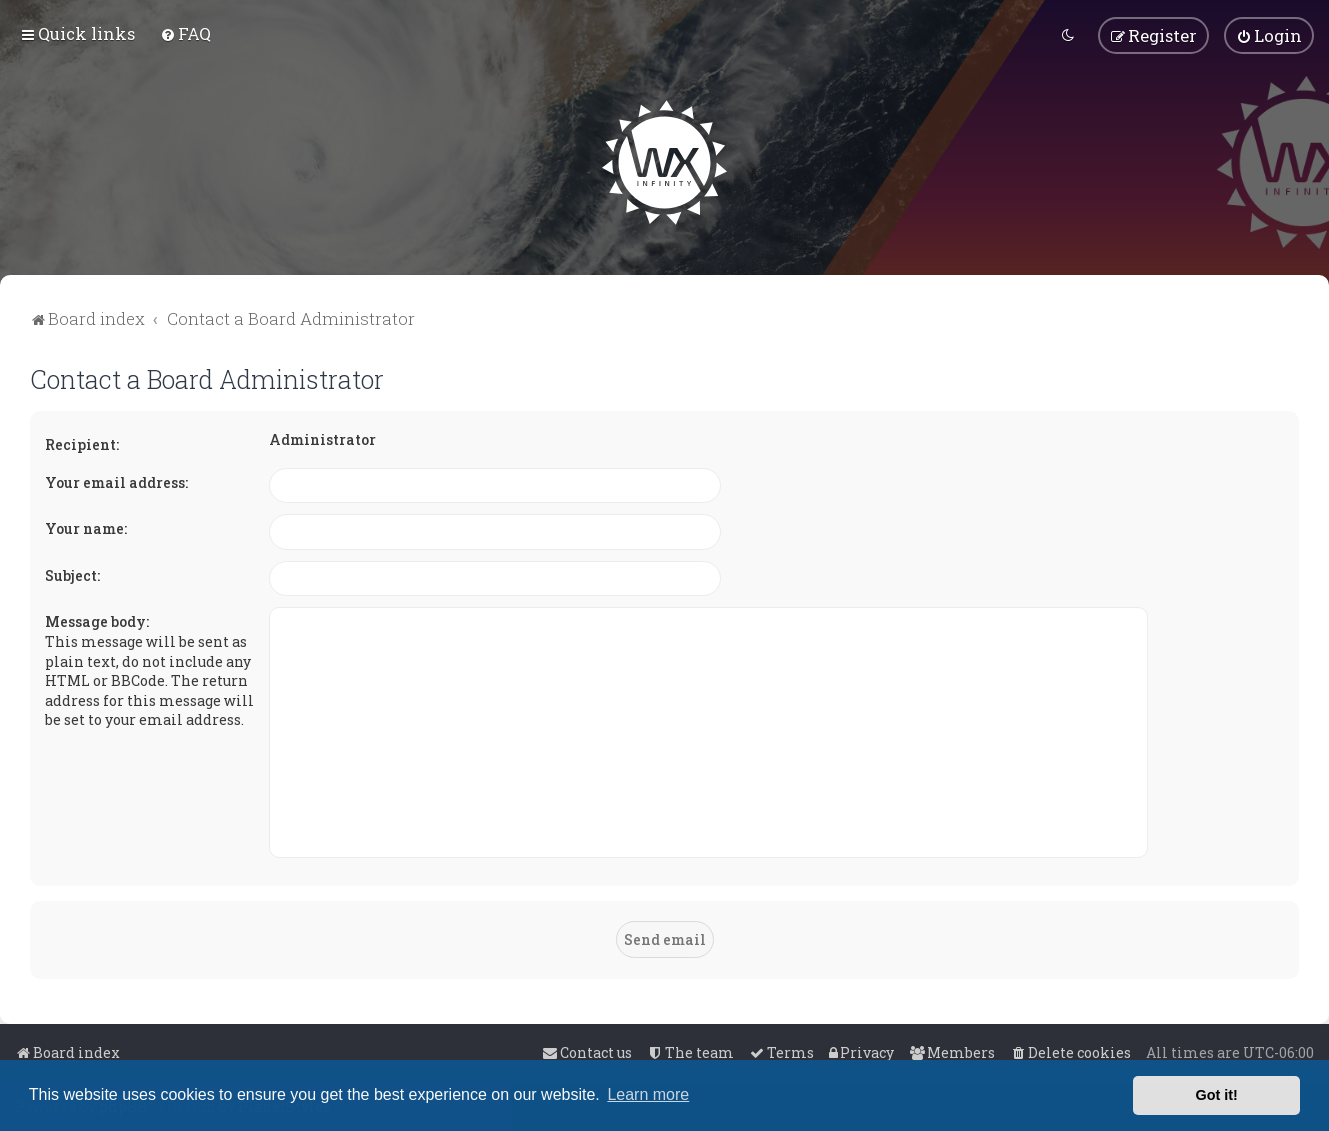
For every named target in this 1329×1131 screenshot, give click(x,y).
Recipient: (82, 443)
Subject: (72, 574)
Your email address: (116, 481)
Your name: (86, 527)
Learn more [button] (648, 1094)
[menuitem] (185, 33)
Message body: (97, 621)
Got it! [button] (1217, 1095)
